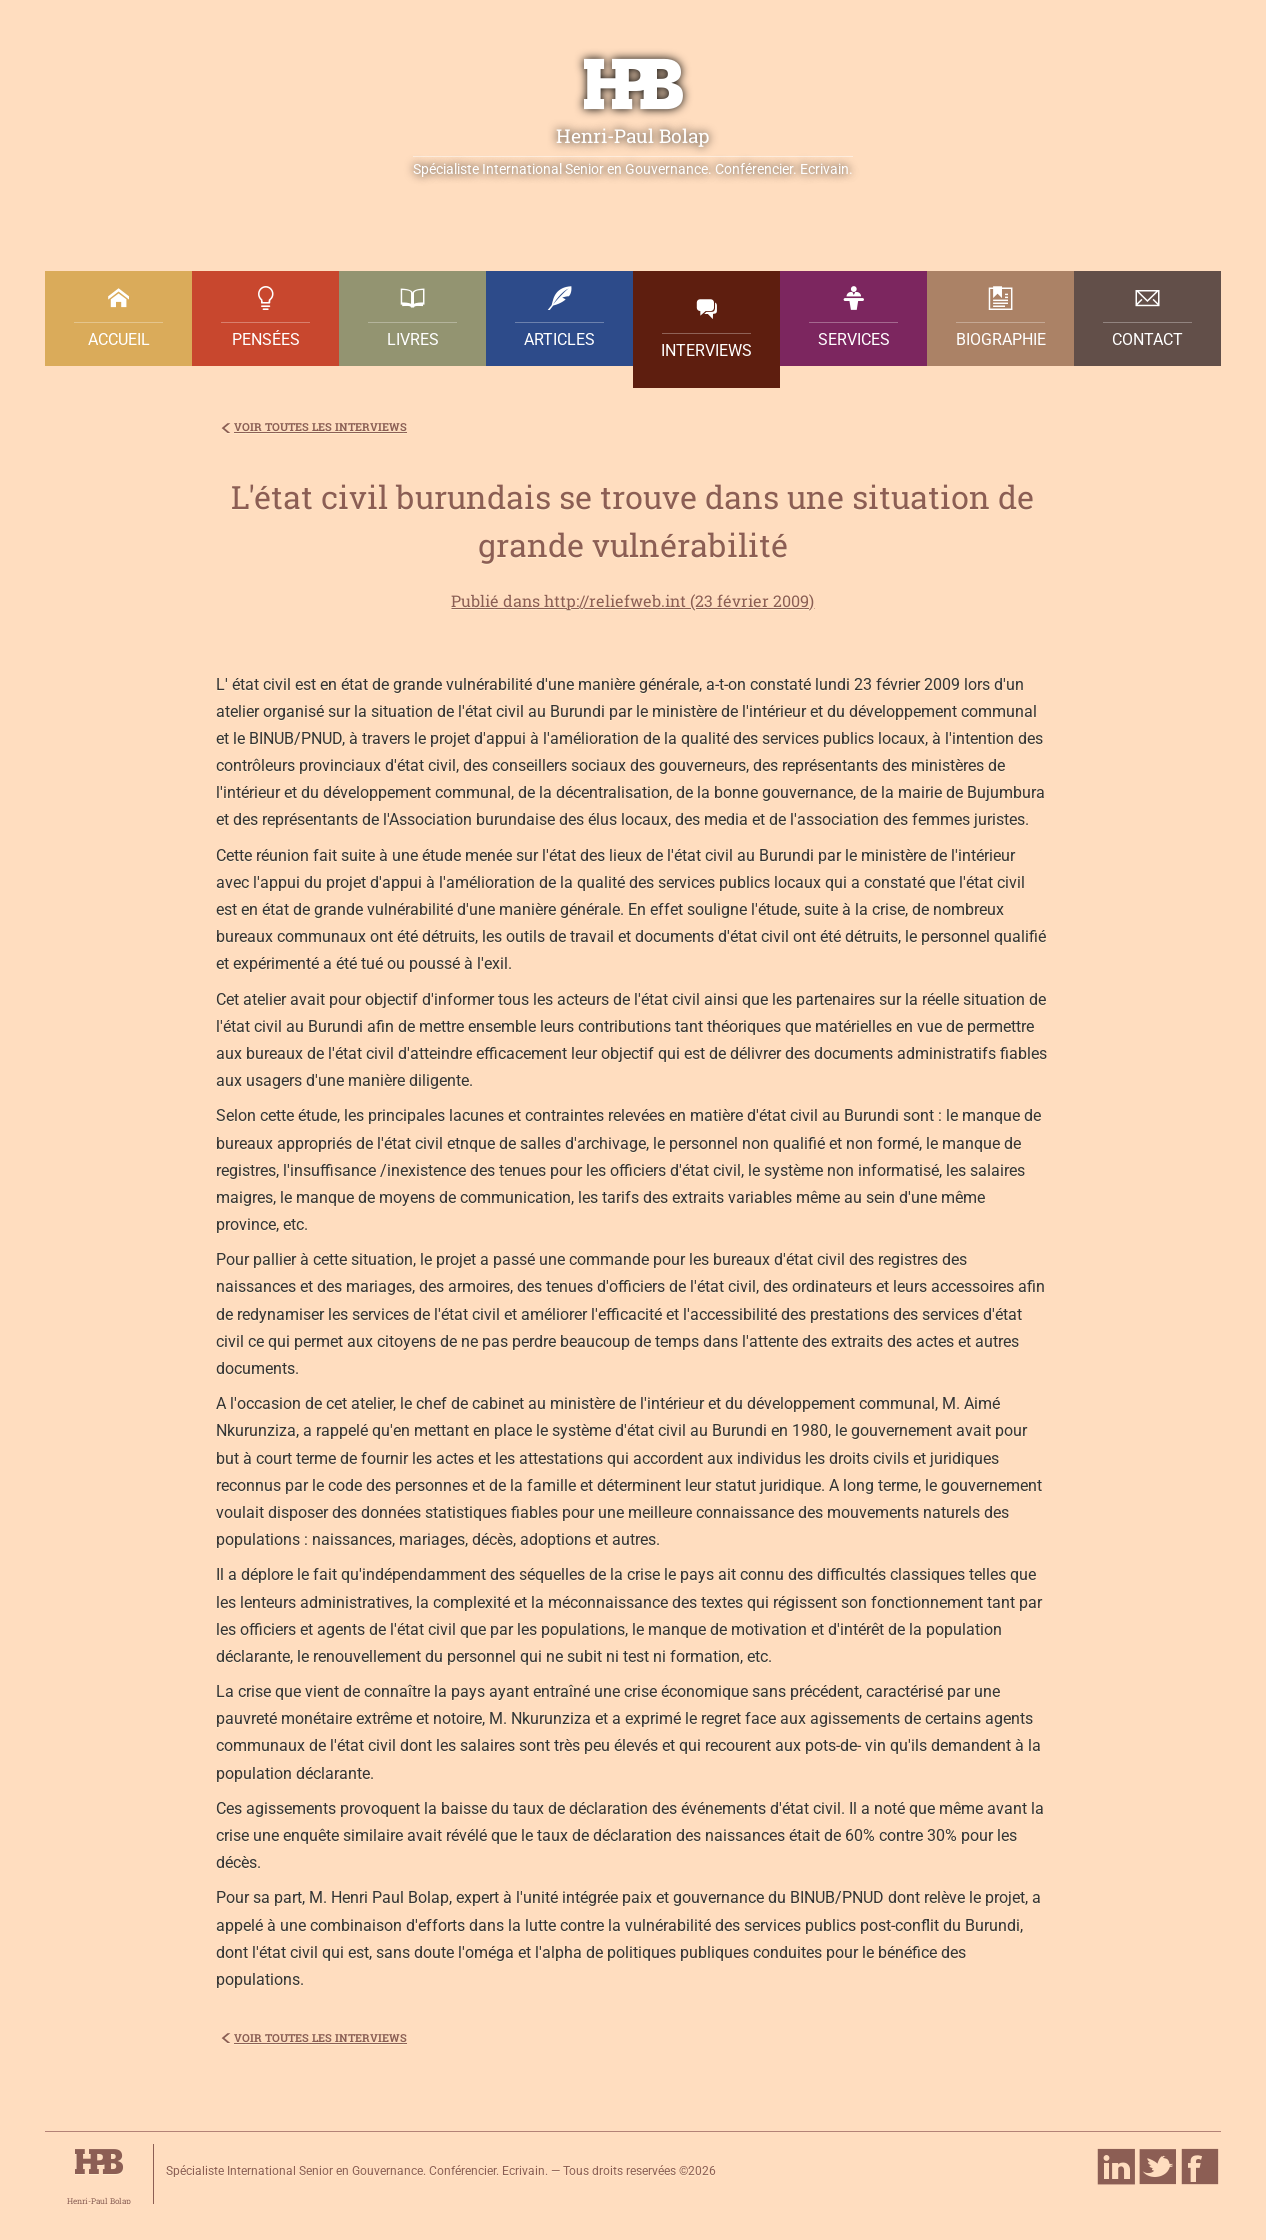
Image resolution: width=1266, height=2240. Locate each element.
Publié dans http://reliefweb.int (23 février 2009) (632, 600)
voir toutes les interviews (320, 426)
